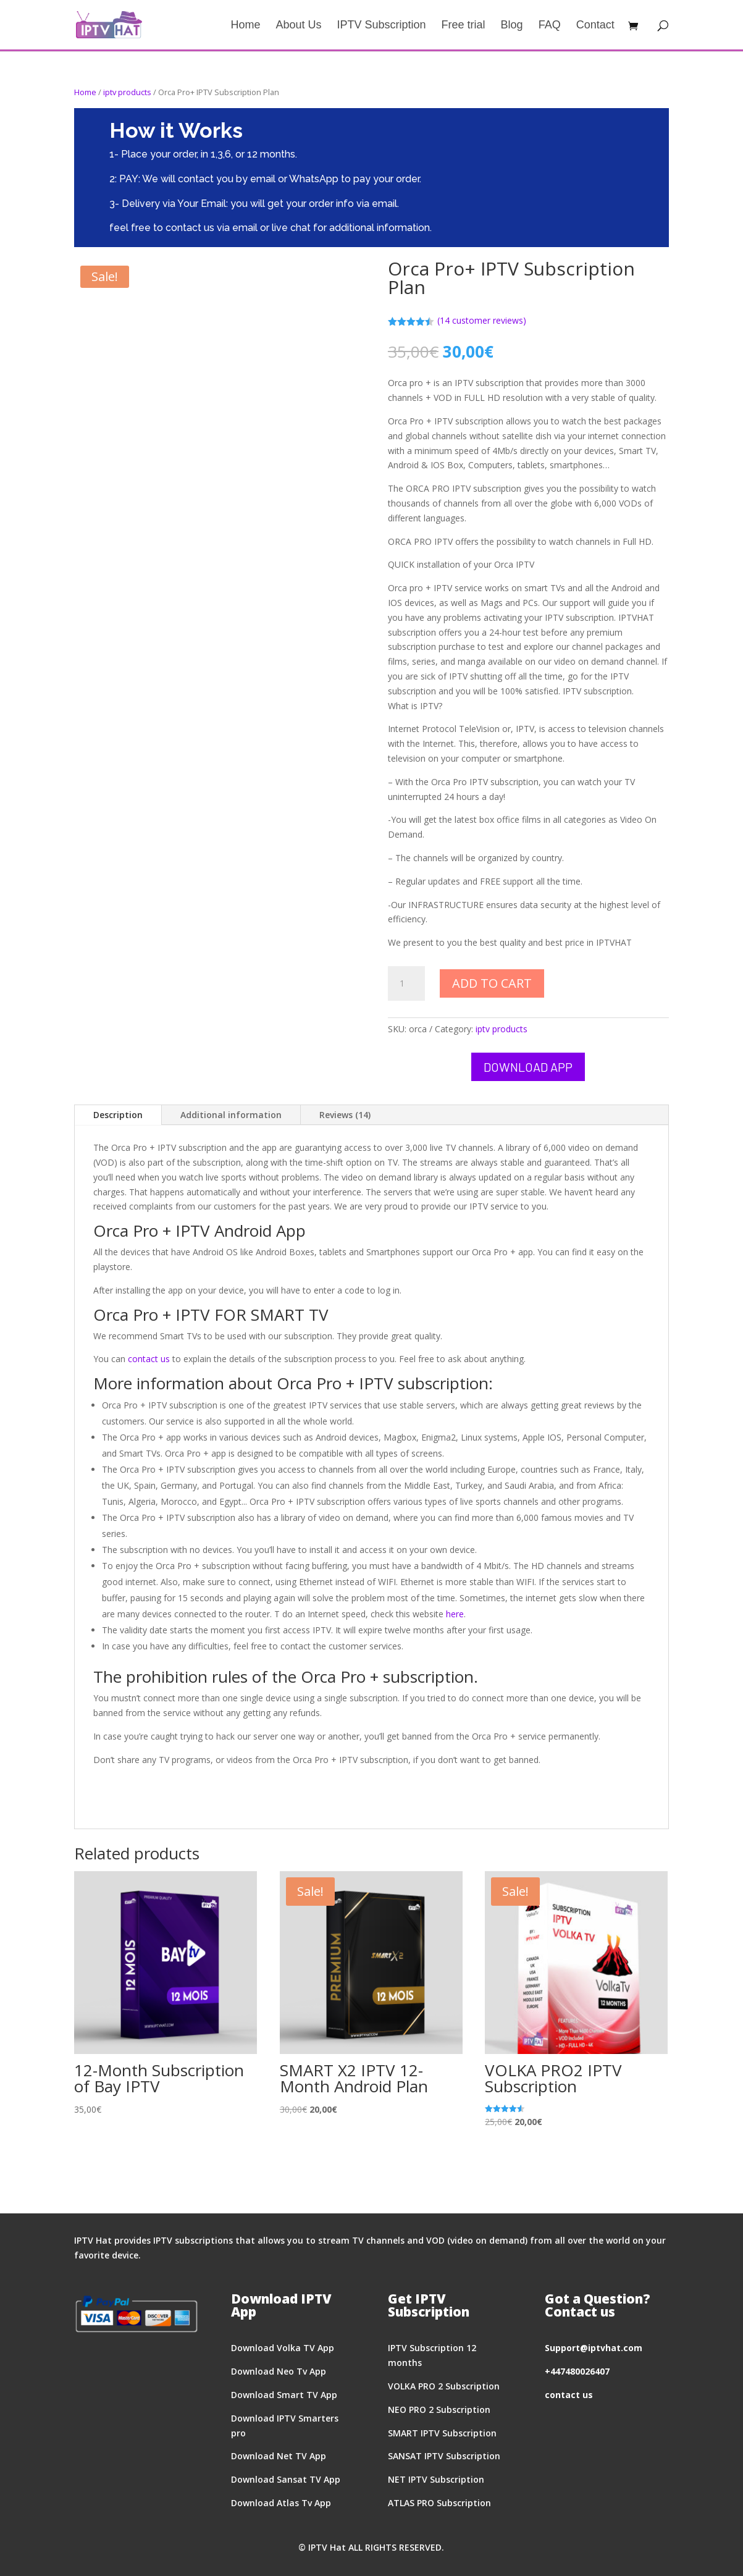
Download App (528, 1066)
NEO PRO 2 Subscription (439, 2409)
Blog (512, 25)
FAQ (550, 25)
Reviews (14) (345, 1115)
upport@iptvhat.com (596, 2348)
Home (245, 25)
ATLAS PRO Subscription (439, 2503)
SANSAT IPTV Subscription (444, 2456)
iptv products (127, 92)
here (455, 1614)
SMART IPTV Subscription (442, 2433)
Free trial (463, 25)
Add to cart (492, 983)
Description (118, 1115)
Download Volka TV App (282, 2348)
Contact (595, 25)
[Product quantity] (406, 983)
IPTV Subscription (381, 25)
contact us (149, 1359)
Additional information (231, 1115)
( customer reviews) (481, 320)
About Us (298, 25)
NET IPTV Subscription (436, 2479)
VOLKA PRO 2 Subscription (444, 2386)
